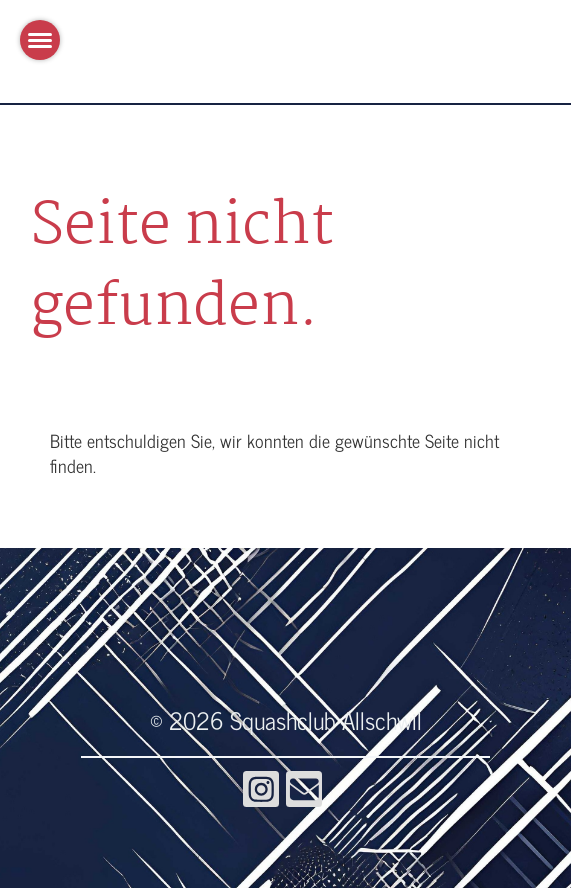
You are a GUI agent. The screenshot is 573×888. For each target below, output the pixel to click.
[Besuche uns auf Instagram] (261, 791)
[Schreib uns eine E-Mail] (304, 791)
